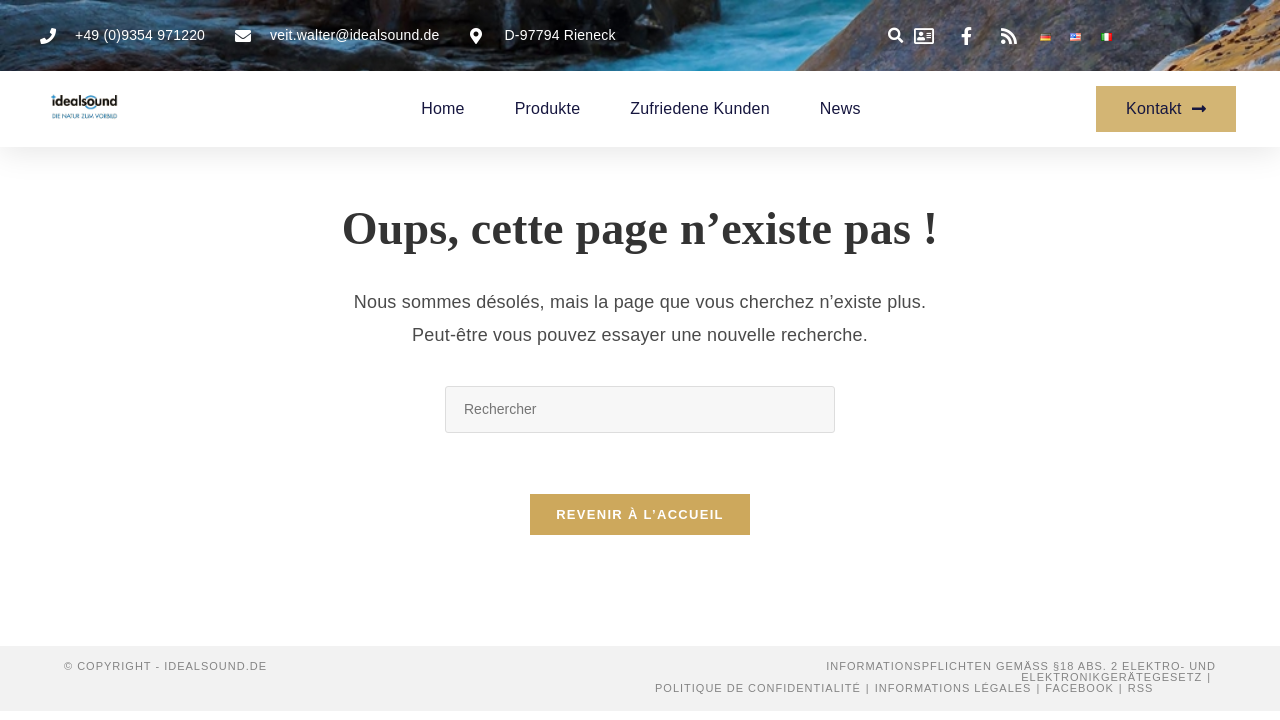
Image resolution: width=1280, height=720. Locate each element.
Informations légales (953, 688)
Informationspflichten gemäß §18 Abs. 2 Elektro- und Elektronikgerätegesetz (1021, 671)
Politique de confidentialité (758, 688)
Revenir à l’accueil (640, 514)
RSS (1141, 688)
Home (442, 108)
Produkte (548, 108)
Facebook (1079, 688)
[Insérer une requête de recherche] (640, 409)
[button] (896, 35)
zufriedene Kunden (700, 108)
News (840, 108)
